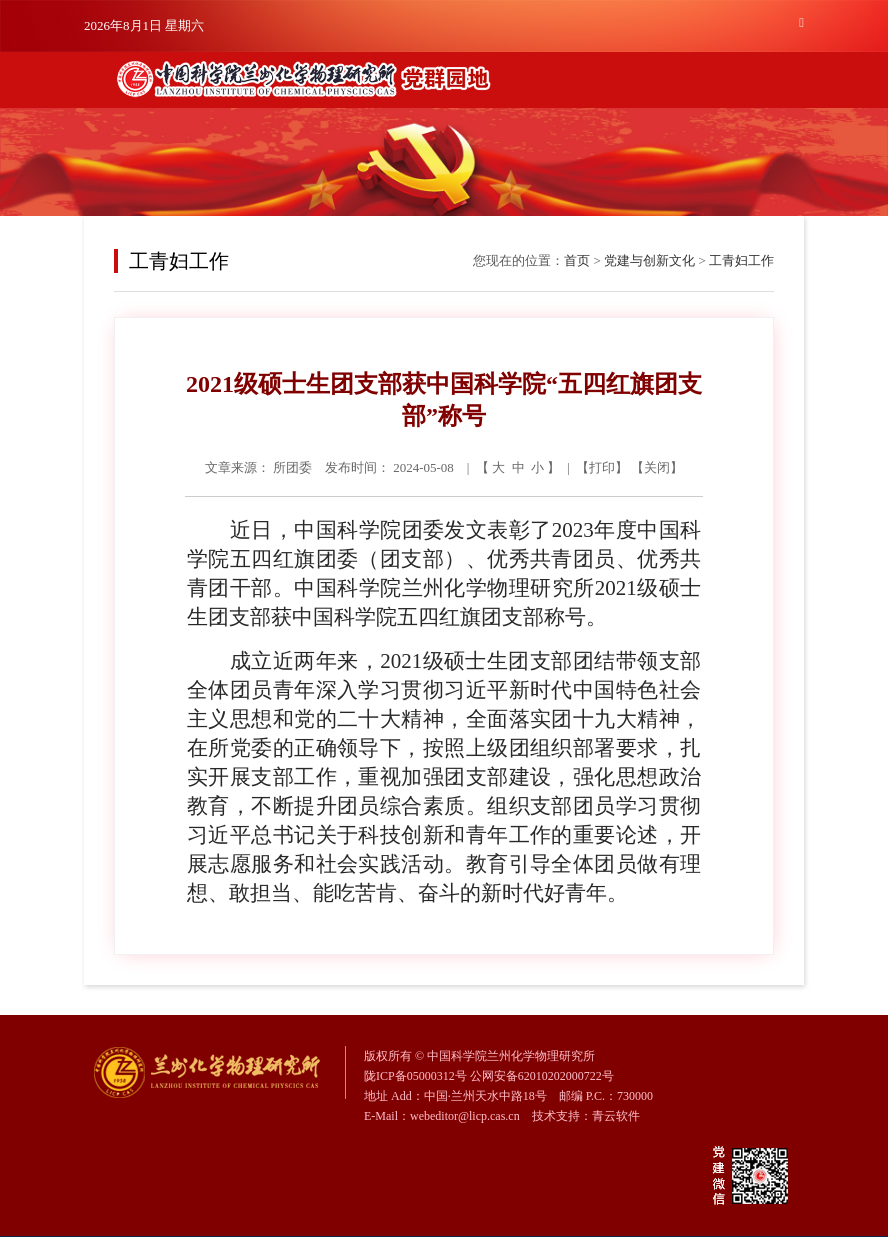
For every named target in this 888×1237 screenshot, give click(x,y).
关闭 (657, 467)
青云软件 (616, 1116)
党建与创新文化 (649, 260)
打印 (602, 467)
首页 (577, 260)
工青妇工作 (741, 260)
